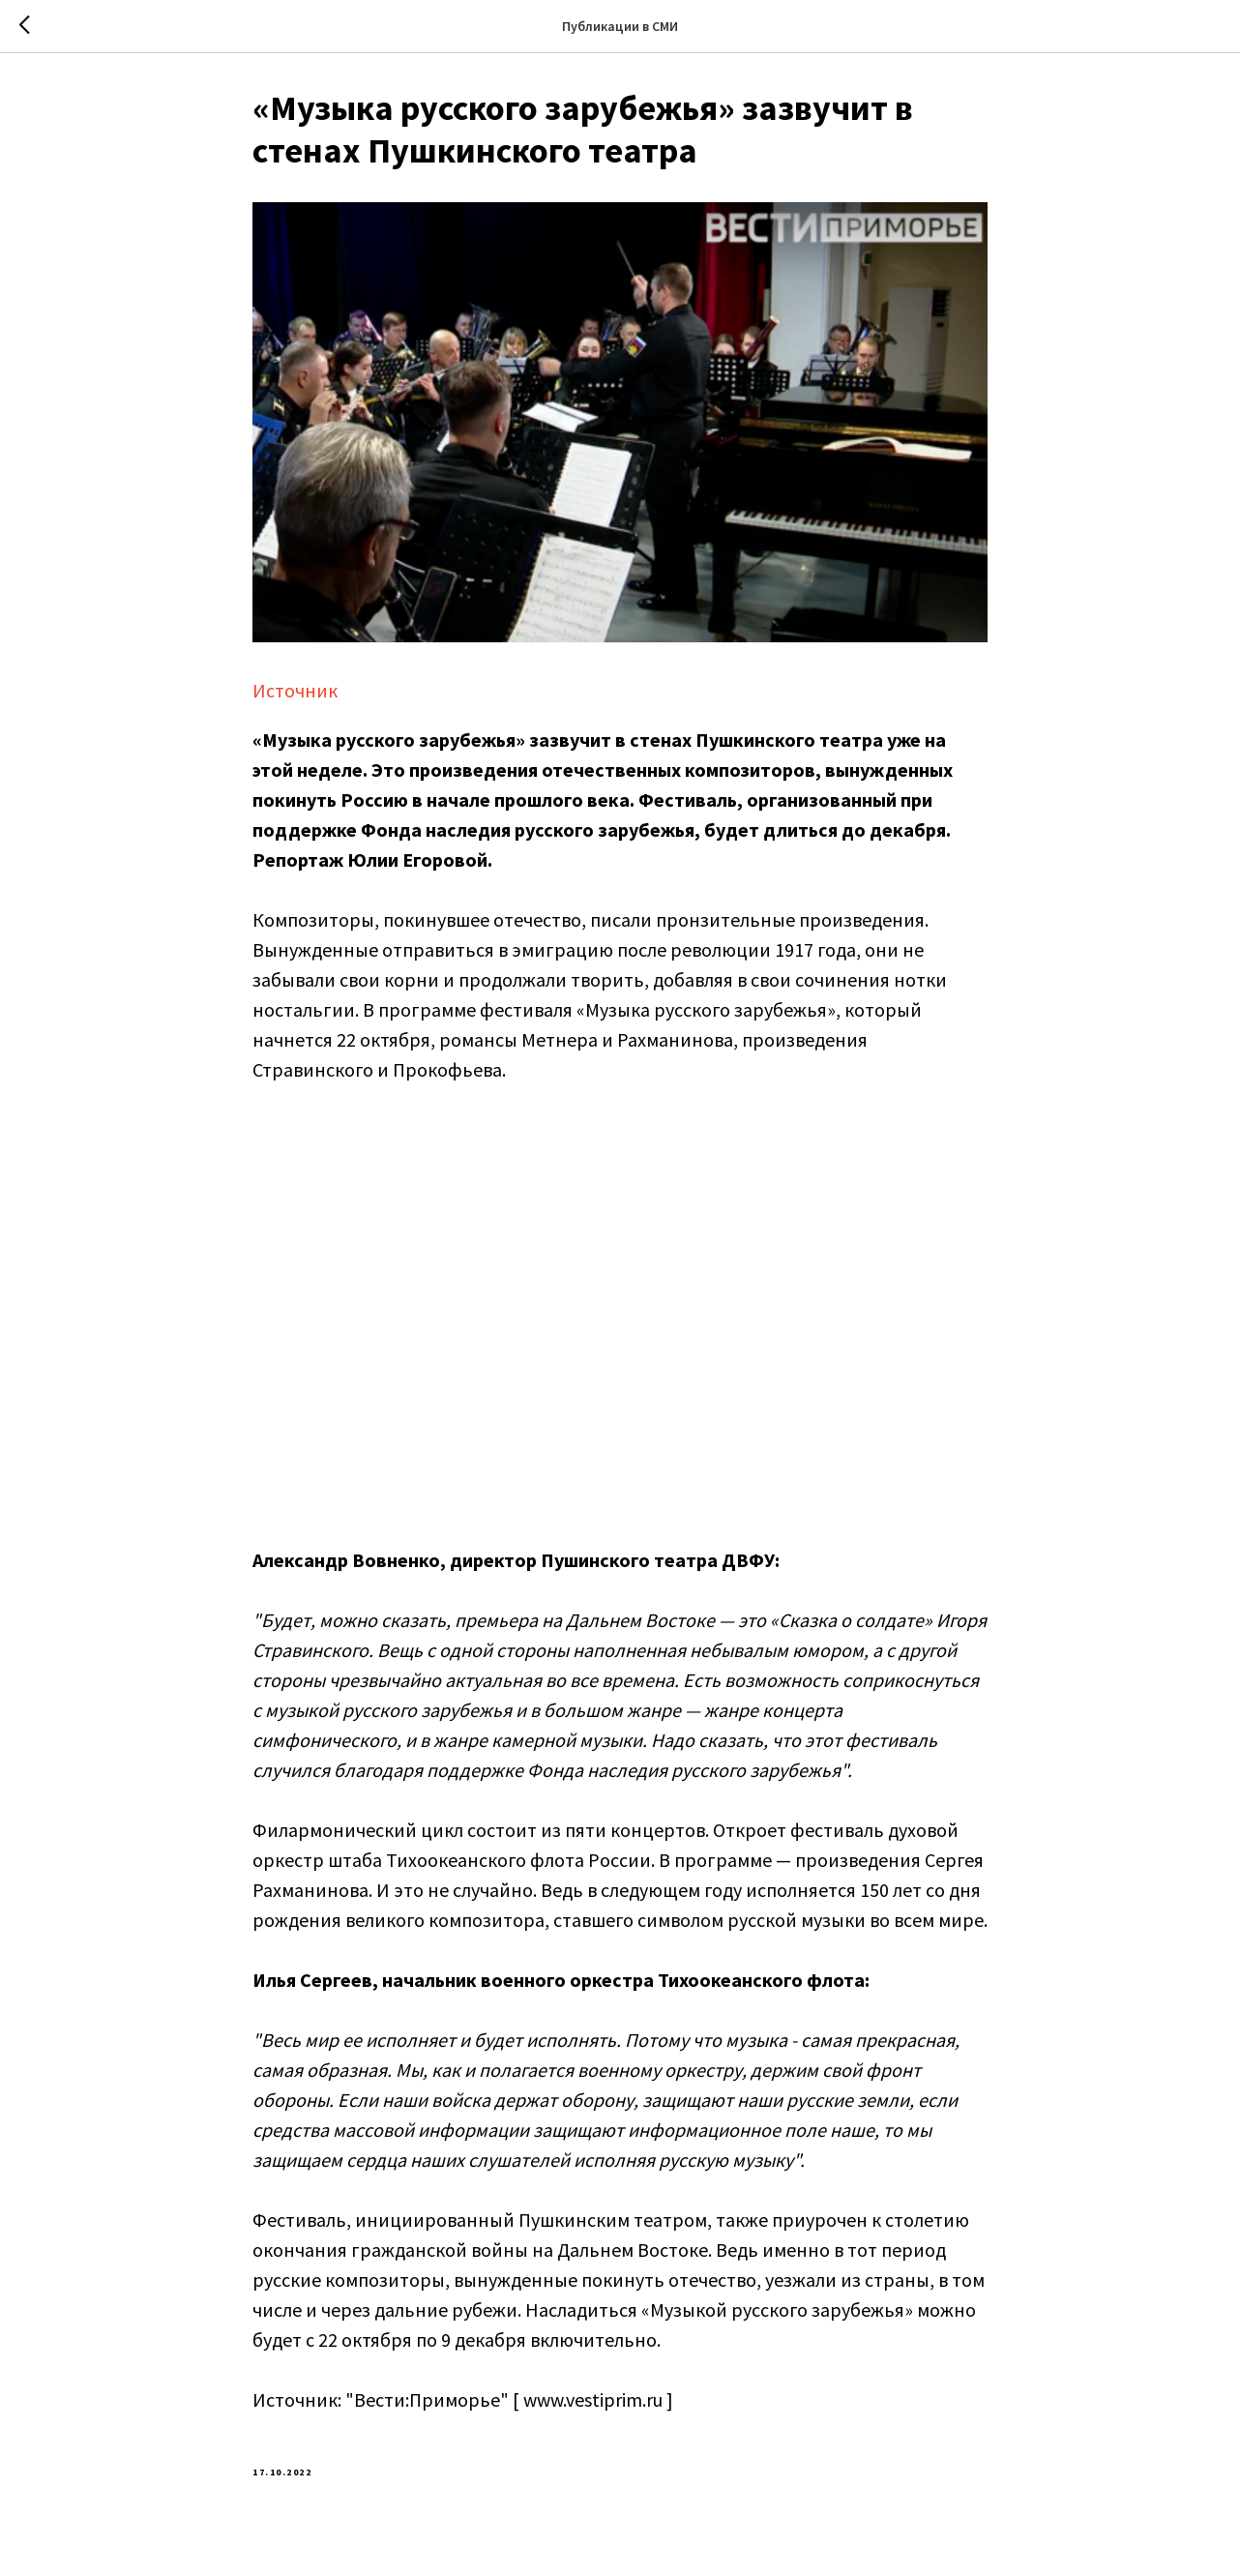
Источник (295, 694)
